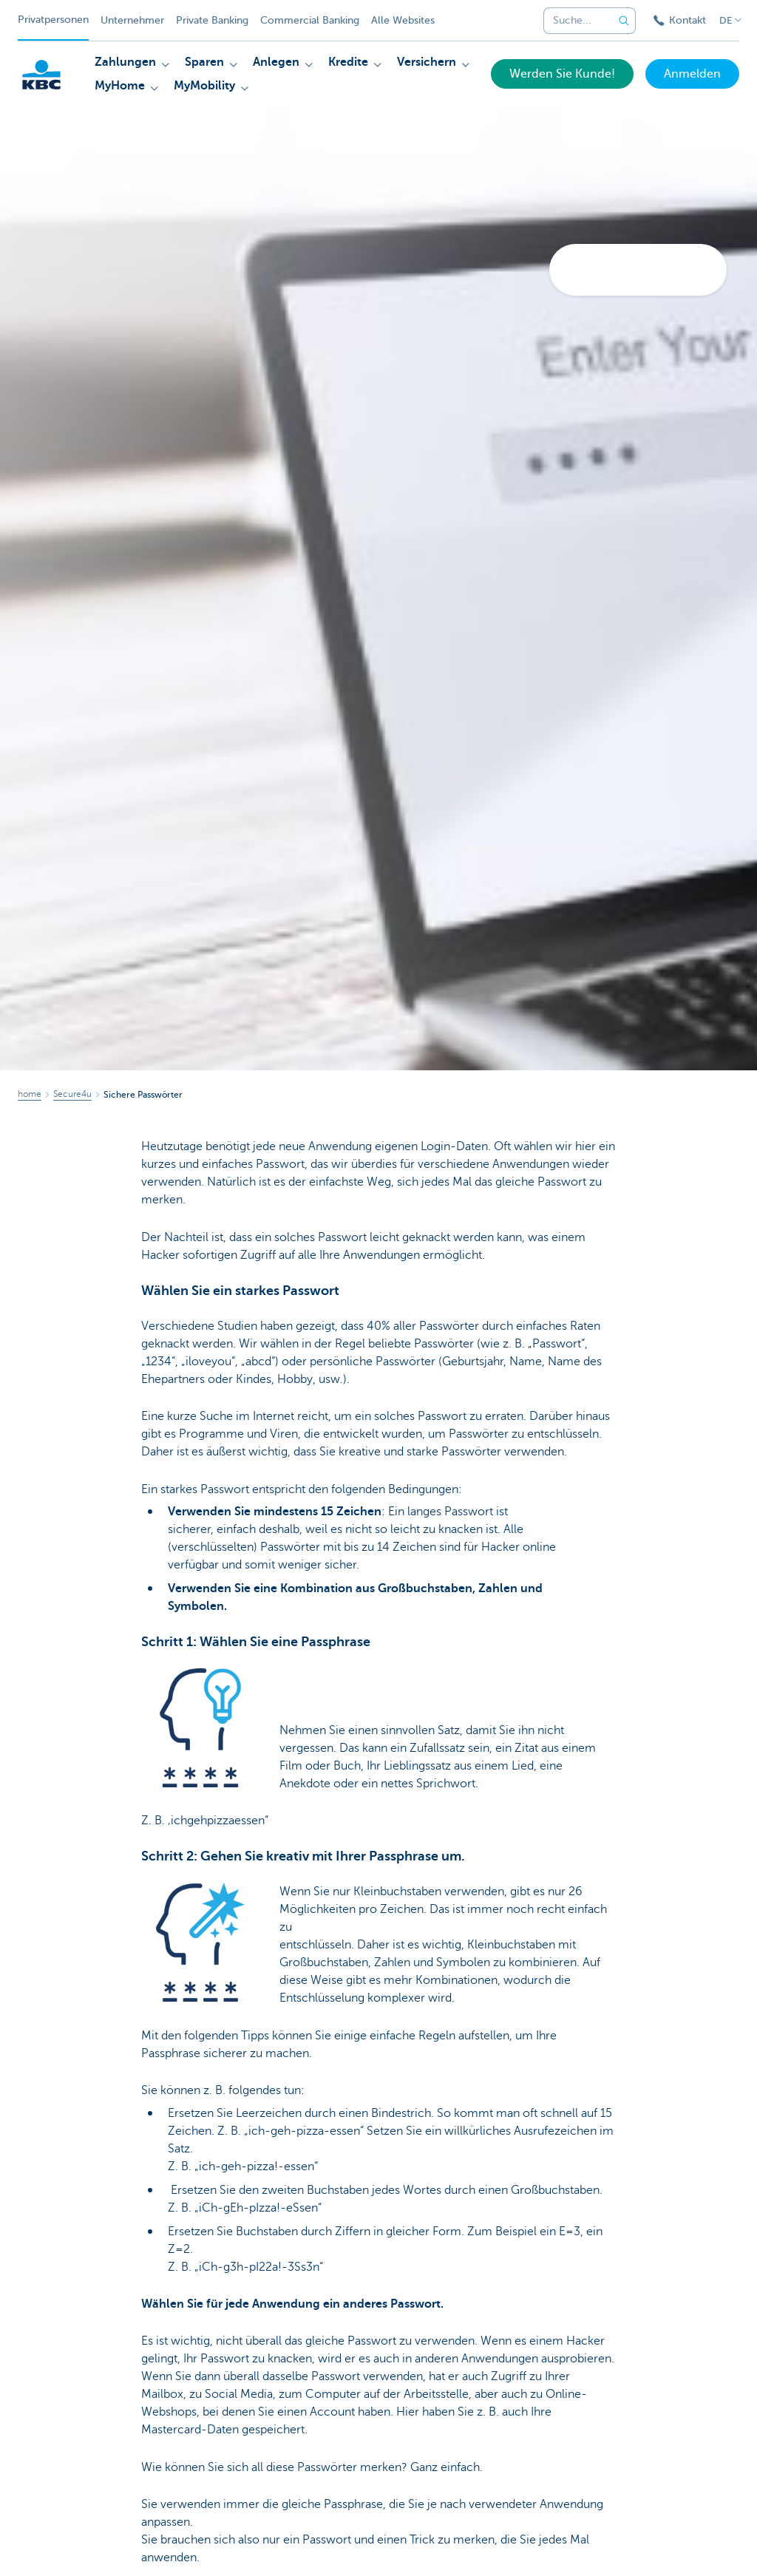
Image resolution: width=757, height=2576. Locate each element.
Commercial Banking (309, 20)
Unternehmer (132, 20)
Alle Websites (403, 20)
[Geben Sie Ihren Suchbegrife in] (624, 20)
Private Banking (212, 20)
